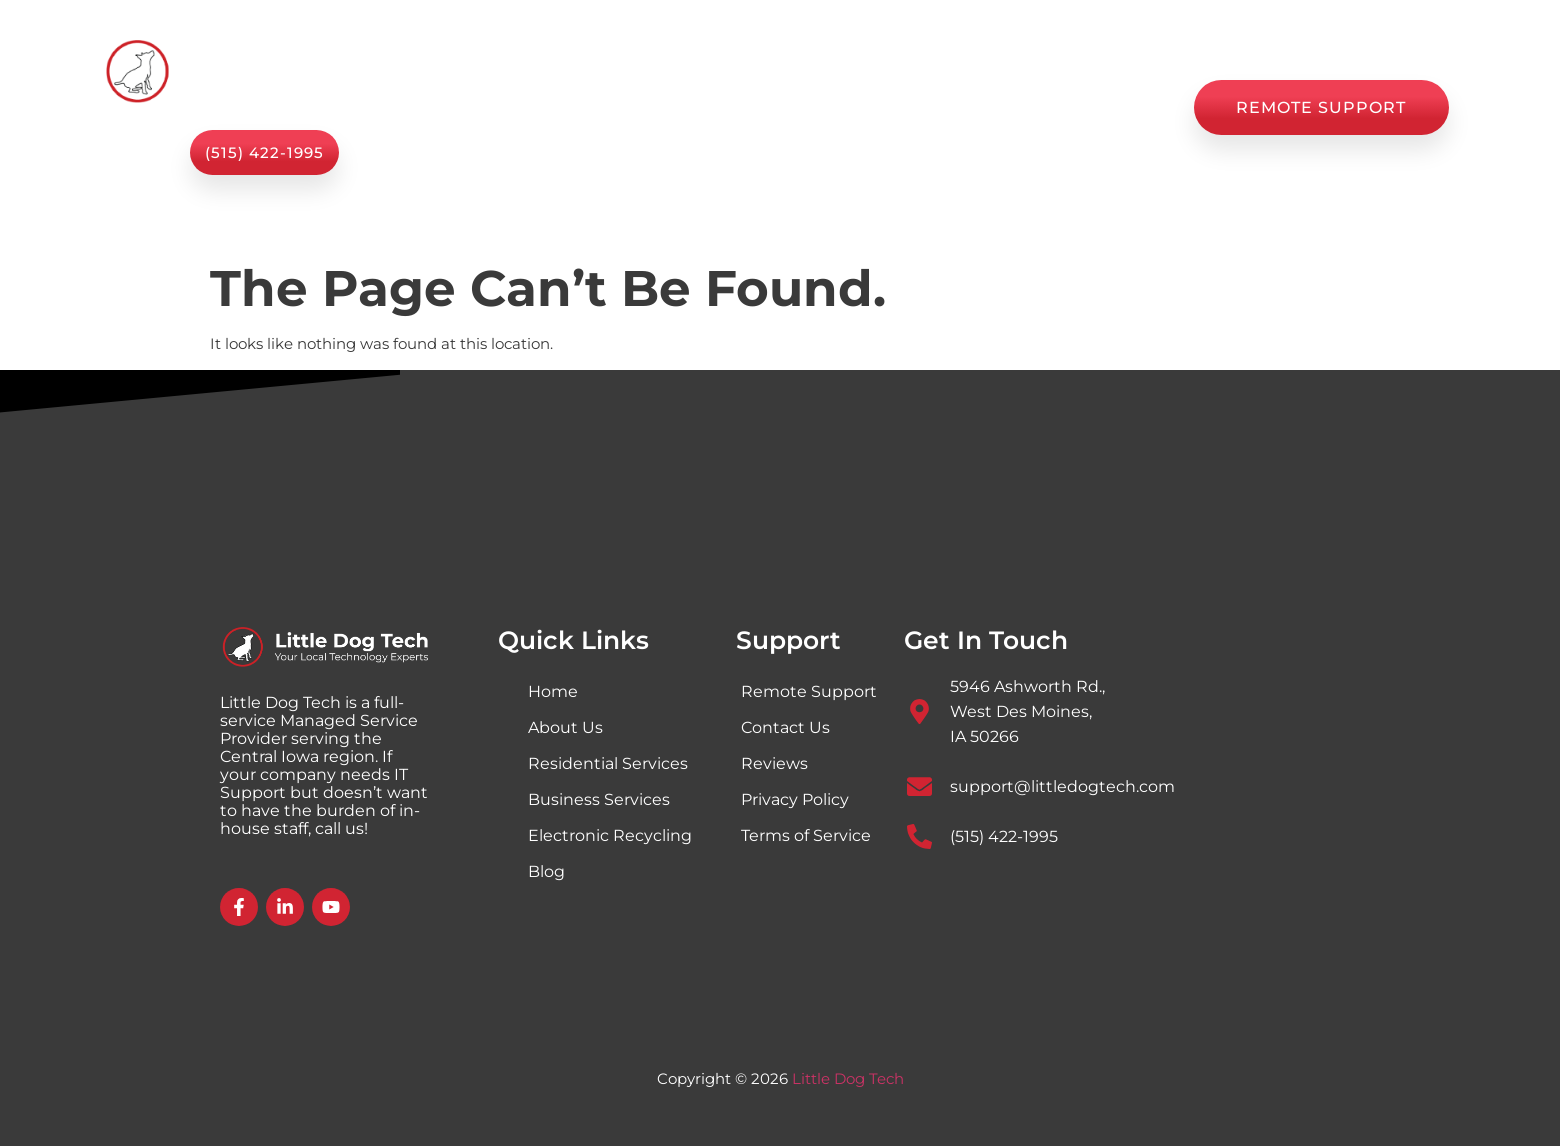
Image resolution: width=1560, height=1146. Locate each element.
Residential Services (608, 763)
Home (484, 107)
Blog (901, 107)
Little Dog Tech (848, 1078)
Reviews (993, 107)
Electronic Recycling (610, 835)
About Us (722, 107)
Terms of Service (806, 835)
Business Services (599, 799)
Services (596, 107)
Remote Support (809, 691)
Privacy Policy (795, 799)
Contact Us (1113, 107)
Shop (822, 107)
